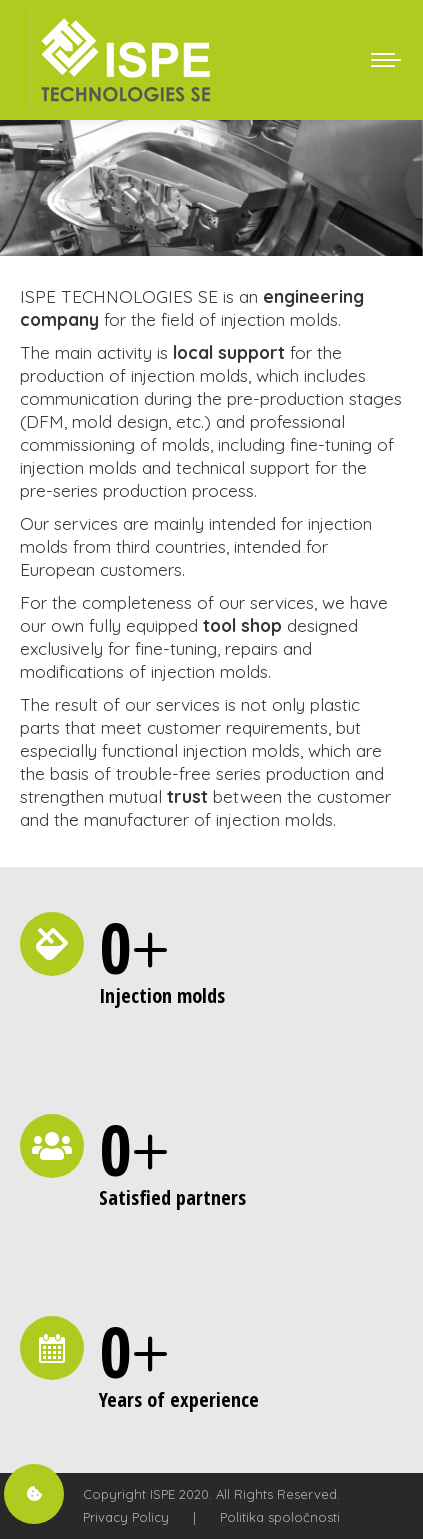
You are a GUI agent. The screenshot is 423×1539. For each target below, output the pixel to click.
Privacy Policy (126, 1517)
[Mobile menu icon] (386, 60)
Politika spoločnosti (280, 1517)
